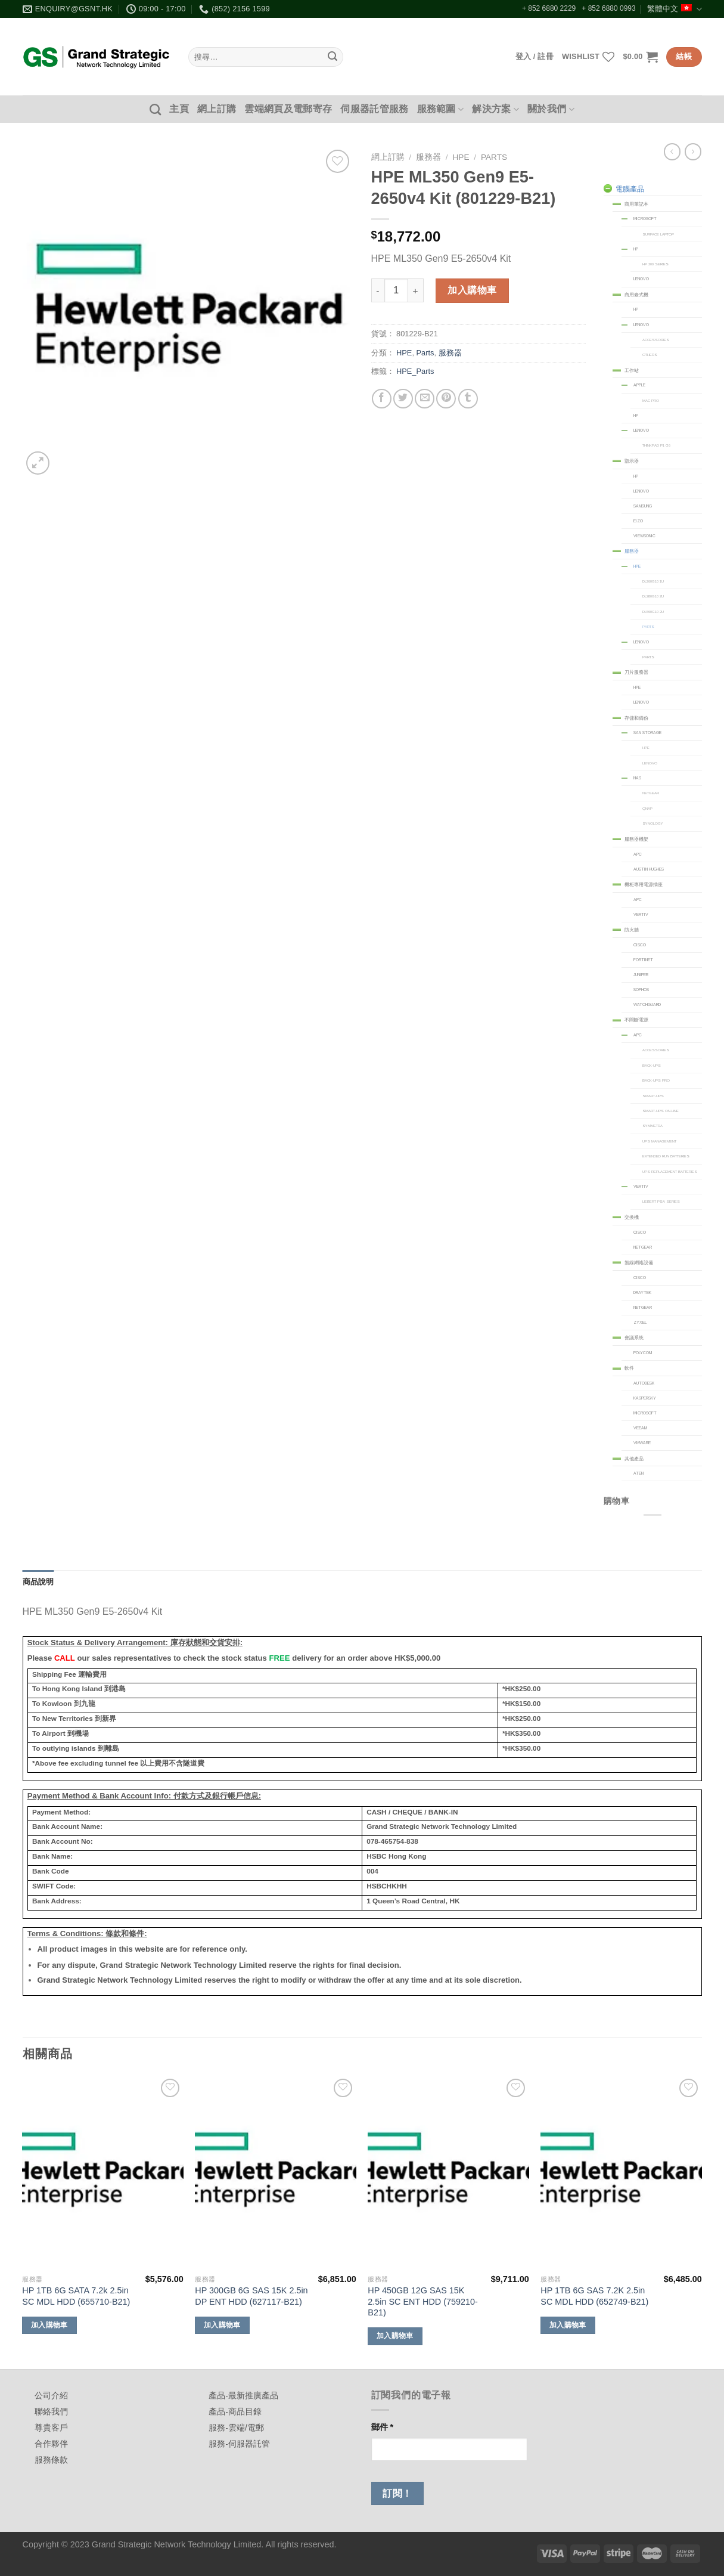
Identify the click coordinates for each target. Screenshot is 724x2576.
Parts (494, 157)
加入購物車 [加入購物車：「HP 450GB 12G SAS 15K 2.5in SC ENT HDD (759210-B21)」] (395, 2335)
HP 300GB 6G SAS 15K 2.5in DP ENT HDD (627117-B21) (251, 2296)
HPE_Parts (415, 371)
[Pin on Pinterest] (446, 398)
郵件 (382, 2427)
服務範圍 (440, 109)
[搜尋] (155, 109)
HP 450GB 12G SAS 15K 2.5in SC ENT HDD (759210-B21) (423, 2301)
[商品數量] (396, 290)
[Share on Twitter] (403, 398)
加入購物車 (472, 290)
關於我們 (550, 109)
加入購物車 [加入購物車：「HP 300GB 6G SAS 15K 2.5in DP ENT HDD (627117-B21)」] (222, 2325)
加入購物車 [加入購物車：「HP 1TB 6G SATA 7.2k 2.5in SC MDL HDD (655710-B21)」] (49, 2325)
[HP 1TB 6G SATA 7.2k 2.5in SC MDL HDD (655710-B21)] (102, 2172)
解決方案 (495, 109)
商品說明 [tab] (38, 1581)
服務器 (428, 157)
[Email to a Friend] (424, 398)
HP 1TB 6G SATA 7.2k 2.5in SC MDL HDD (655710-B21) (76, 2296)
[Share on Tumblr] (468, 398)
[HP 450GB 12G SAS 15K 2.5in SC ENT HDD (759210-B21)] (448, 2172)
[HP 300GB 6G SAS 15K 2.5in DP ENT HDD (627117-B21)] (275, 2172)
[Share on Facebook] (381, 398)
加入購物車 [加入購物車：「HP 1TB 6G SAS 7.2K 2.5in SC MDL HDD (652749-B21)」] (567, 2325)
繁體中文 (674, 9)
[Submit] (332, 57)
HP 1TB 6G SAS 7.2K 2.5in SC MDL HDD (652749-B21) (594, 2296)
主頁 (179, 109)
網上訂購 (216, 109)
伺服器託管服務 (374, 109)
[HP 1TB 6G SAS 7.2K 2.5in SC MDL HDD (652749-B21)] (620, 2172)
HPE (461, 157)
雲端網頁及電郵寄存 (288, 109)
